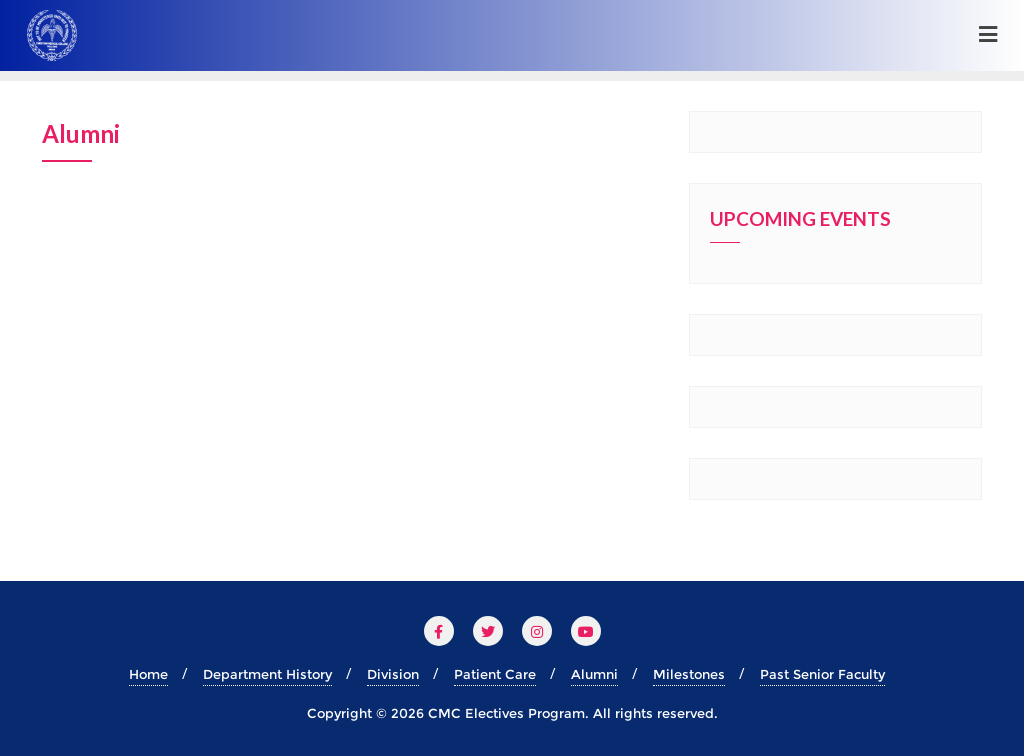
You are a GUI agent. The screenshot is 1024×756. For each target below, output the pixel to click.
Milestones (689, 674)
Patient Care (495, 674)
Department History (267, 674)
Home (148, 674)
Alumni (594, 674)
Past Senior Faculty (822, 674)
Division (393, 674)
